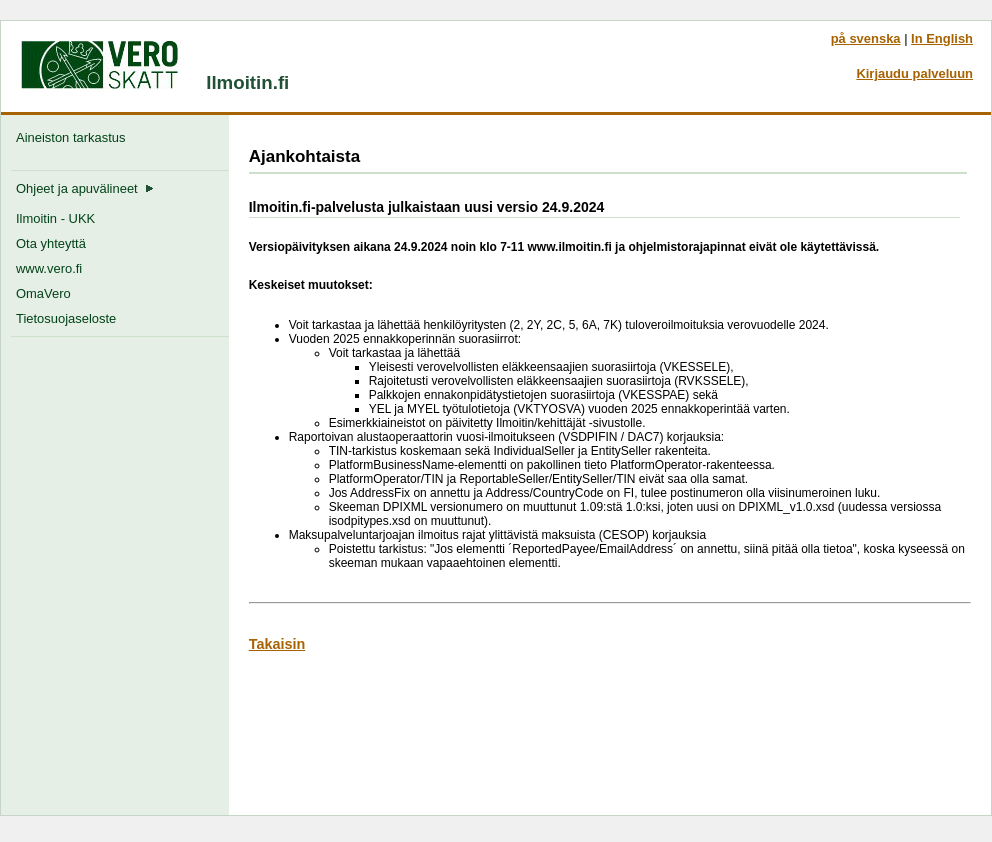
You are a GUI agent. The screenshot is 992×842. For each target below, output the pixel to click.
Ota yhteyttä (51, 243)
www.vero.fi (49, 268)
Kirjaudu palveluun (914, 73)
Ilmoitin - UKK (55, 218)
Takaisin (277, 644)
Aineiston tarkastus (74, 137)
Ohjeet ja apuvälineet (85, 188)
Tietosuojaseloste (66, 318)
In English (942, 38)
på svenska (866, 38)
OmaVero (43, 293)
